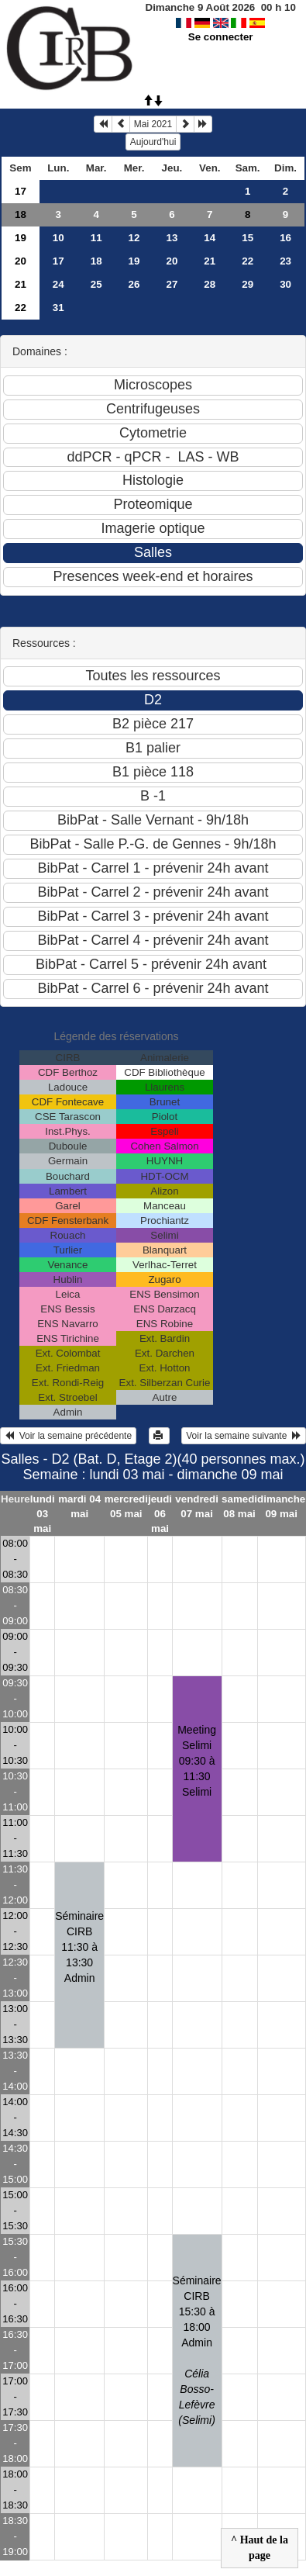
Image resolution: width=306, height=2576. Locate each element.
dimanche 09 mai (281, 1506)
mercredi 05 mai (126, 1506)
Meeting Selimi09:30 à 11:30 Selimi (196, 1761)
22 (247, 261)
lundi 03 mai (42, 1513)
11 (96, 238)
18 (20, 214)
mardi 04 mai (79, 1506)
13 (171, 238)
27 (171, 284)
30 (285, 284)
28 (209, 284)
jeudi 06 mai (160, 1513)
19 (20, 238)
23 (285, 261)
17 (20, 191)
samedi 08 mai (239, 1506)
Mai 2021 (153, 124)
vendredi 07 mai (196, 1506)
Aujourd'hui (153, 142)
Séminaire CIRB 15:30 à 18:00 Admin (197, 2350)
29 (247, 284)
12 (134, 238)
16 (285, 238)
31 (58, 307)
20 (20, 261)
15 (247, 238)
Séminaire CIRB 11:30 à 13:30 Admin (79, 1947)
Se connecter (220, 37)
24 (58, 284)
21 (209, 261)
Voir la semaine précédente (68, 1435)
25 (96, 284)
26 (134, 284)
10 (58, 238)
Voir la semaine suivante (243, 1435)
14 (209, 238)
